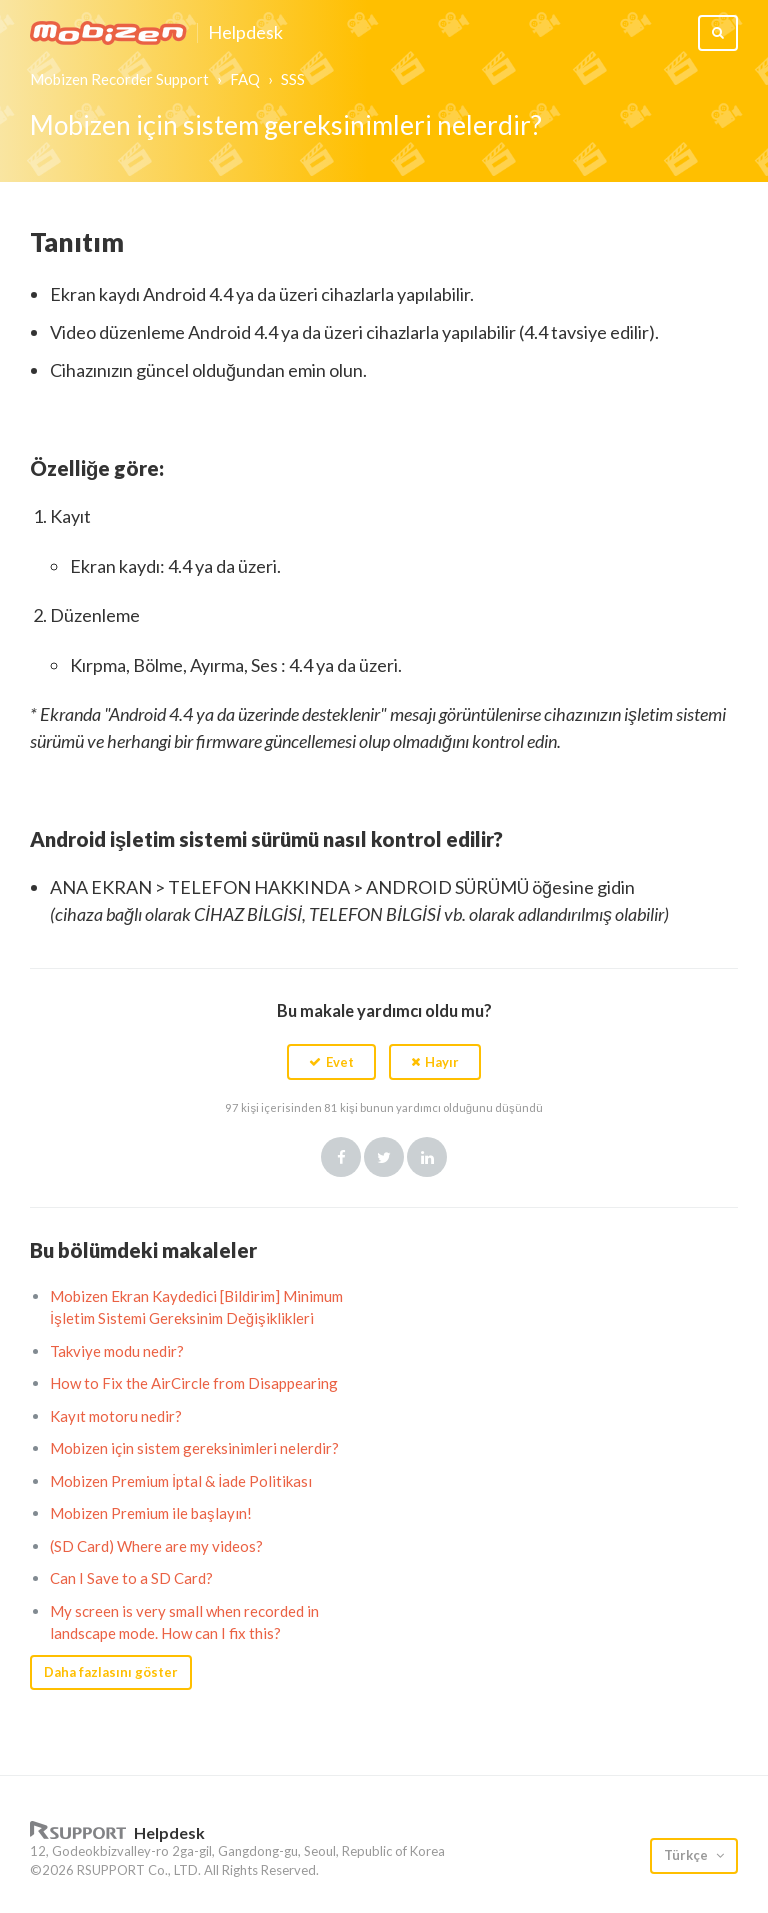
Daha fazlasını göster (111, 1672)
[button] (331, 1062)
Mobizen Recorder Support (119, 79)
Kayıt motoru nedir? (116, 1416)
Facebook (341, 1157)
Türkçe (687, 1855)
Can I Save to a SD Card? (131, 1578)
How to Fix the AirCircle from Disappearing (194, 1383)
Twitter (384, 1157)
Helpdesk (245, 33)
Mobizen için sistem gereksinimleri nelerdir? (194, 1448)
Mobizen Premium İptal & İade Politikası (181, 1481)
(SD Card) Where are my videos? (156, 1546)
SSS (293, 79)
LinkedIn (427, 1157)
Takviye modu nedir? (117, 1351)
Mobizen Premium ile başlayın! (151, 1513)
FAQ (245, 79)
